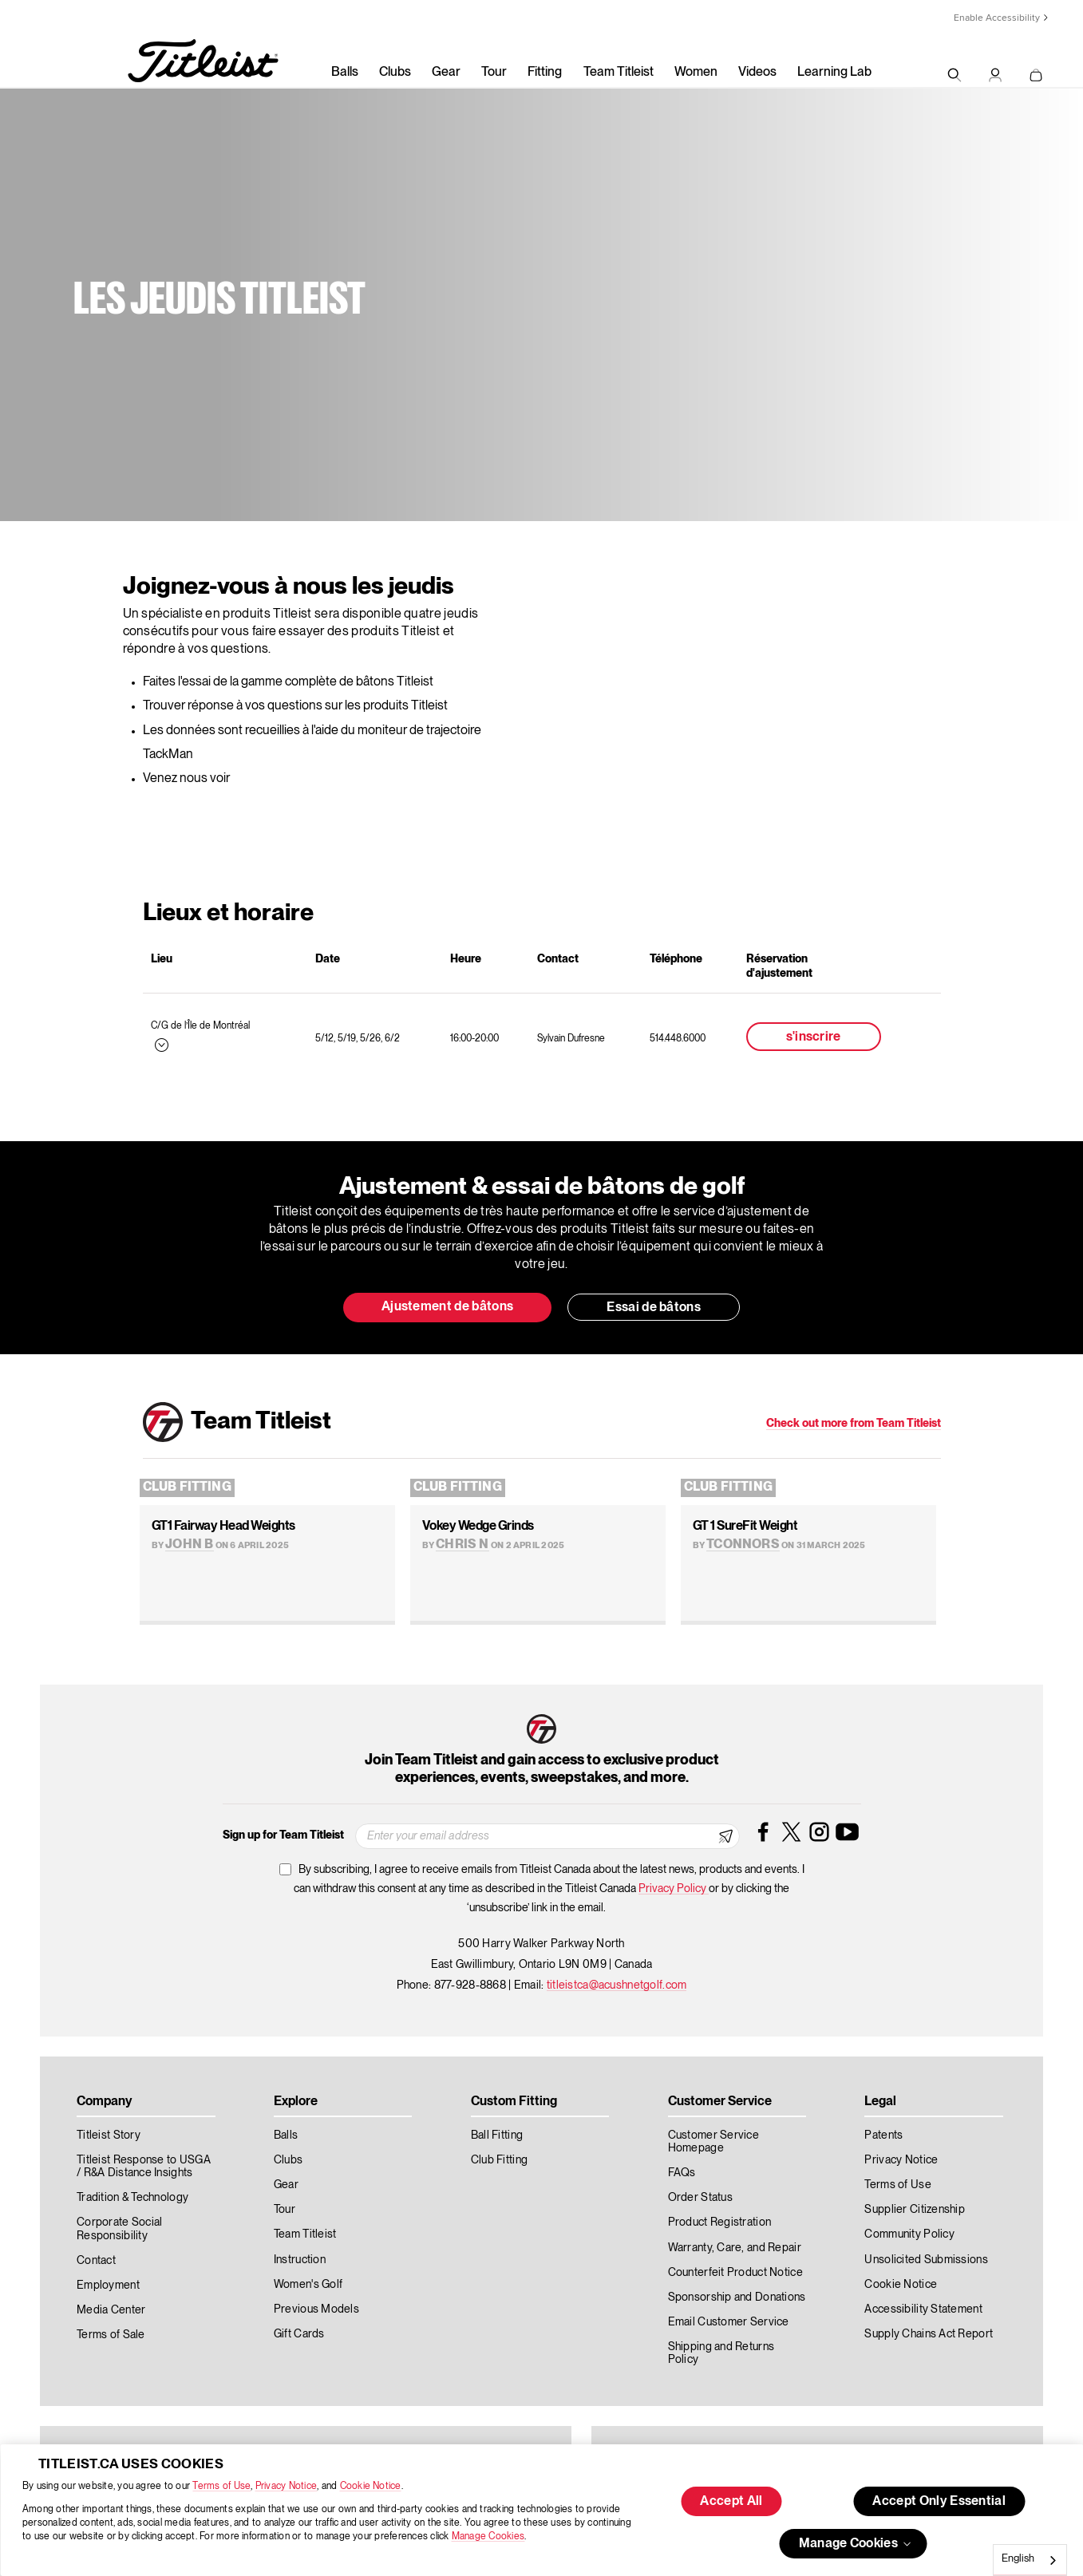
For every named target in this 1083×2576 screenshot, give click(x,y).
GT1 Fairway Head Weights (223, 1526)
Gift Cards (299, 2334)
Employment (108, 2285)
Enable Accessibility (997, 18)
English (1018, 2558)
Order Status (700, 2198)
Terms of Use (221, 2486)
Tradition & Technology (132, 2198)
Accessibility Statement (923, 2309)
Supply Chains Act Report (928, 2334)
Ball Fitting (497, 2135)
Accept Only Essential (939, 2501)
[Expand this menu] (159, 1044)
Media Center (111, 2310)
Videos (757, 72)
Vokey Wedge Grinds (478, 1526)
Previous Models (316, 2309)
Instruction (300, 2260)
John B (189, 1545)
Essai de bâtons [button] (654, 1308)
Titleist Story (108, 2135)
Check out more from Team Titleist (853, 1423)
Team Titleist (618, 72)
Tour (494, 72)
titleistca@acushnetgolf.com (617, 1985)
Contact (96, 2261)
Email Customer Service (728, 2322)
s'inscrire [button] (813, 1037)
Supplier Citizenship (914, 2209)
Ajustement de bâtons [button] (447, 1307)
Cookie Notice (370, 2486)
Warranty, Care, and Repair (734, 2248)
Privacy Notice (286, 2486)
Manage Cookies (488, 2536)
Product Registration (720, 2222)
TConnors (743, 1545)
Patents (883, 2135)
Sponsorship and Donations (737, 2297)
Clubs (395, 72)
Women (695, 72)
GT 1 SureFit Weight (745, 1526)
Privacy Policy (673, 1889)
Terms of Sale (111, 2335)
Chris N (462, 1545)
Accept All (731, 2501)
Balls (344, 72)
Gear (446, 72)
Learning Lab (834, 72)
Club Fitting (187, 1487)
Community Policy (909, 2234)
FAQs (682, 2173)
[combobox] (1030, 2560)
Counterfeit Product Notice (735, 2273)
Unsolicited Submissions (925, 2260)
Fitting (545, 72)
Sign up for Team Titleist (283, 1835)
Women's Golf (308, 2285)
